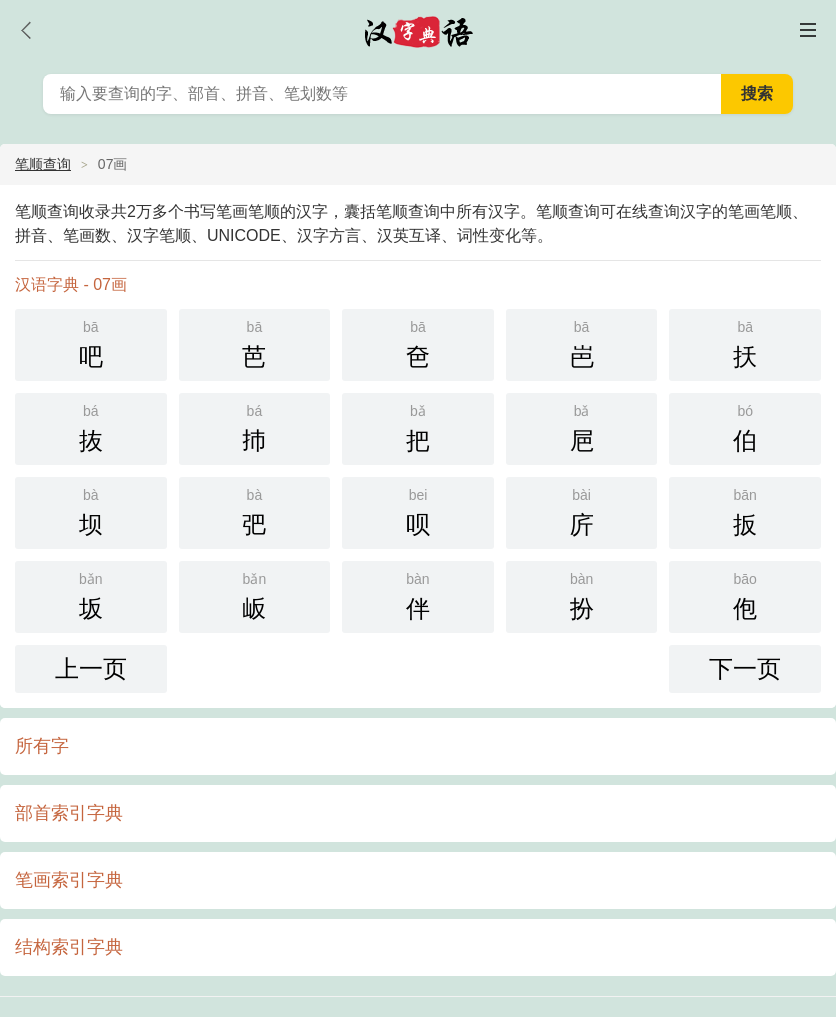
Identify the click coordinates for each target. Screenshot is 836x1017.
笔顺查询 (43, 164)
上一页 (91, 669)
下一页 (745, 669)
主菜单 (808, 30)
